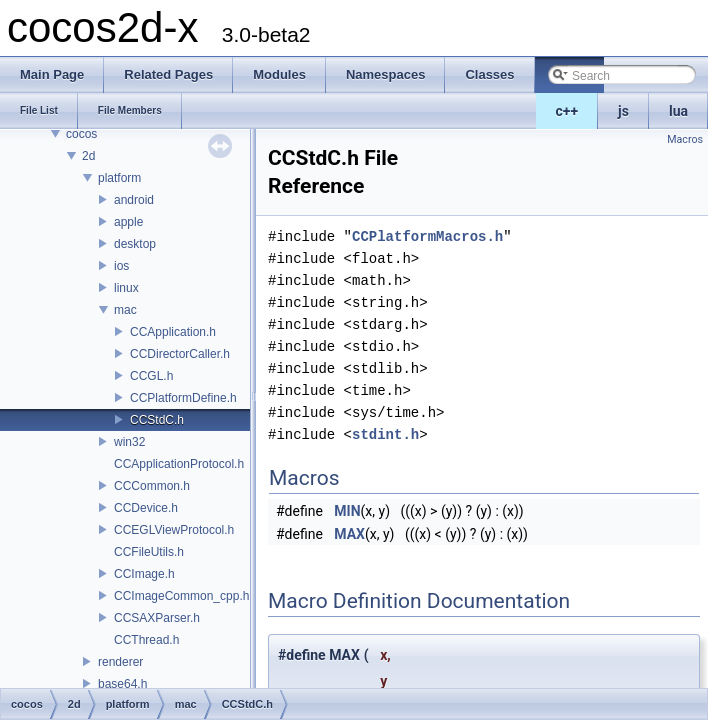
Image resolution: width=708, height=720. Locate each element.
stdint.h (385, 434)
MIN (347, 511)
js (623, 111)
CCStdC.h (157, 420)
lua (678, 111)
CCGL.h (151, 376)
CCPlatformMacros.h (427, 236)
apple (128, 222)
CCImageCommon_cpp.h (181, 596)
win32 (129, 442)
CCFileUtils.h (149, 552)
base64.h (122, 684)
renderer (120, 662)
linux (126, 288)
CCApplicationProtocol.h (179, 464)
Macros (685, 139)
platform (119, 178)
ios (121, 266)
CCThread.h (146, 640)
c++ (567, 111)
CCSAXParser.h (157, 618)
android (134, 200)
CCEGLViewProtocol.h (174, 530)
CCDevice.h (146, 508)
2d (88, 156)
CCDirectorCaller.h (180, 354)
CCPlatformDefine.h (183, 398)
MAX (349, 534)
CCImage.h (144, 574)
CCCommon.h (152, 486)
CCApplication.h (173, 332)
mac (125, 310)
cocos (81, 134)
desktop (135, 244)
